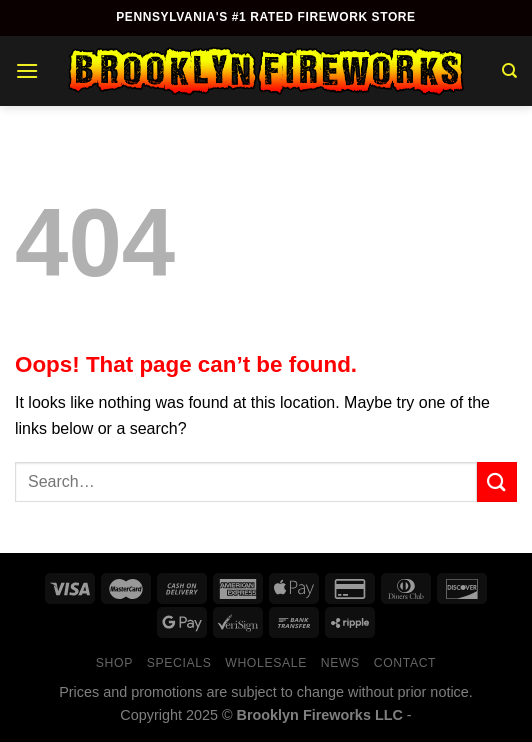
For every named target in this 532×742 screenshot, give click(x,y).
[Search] (509, 71)
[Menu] (27, 70)
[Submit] (497, 481)
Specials (179, 663)
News (340, 663)
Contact (405, 663)
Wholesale (266, 663)
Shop (114, 663)
